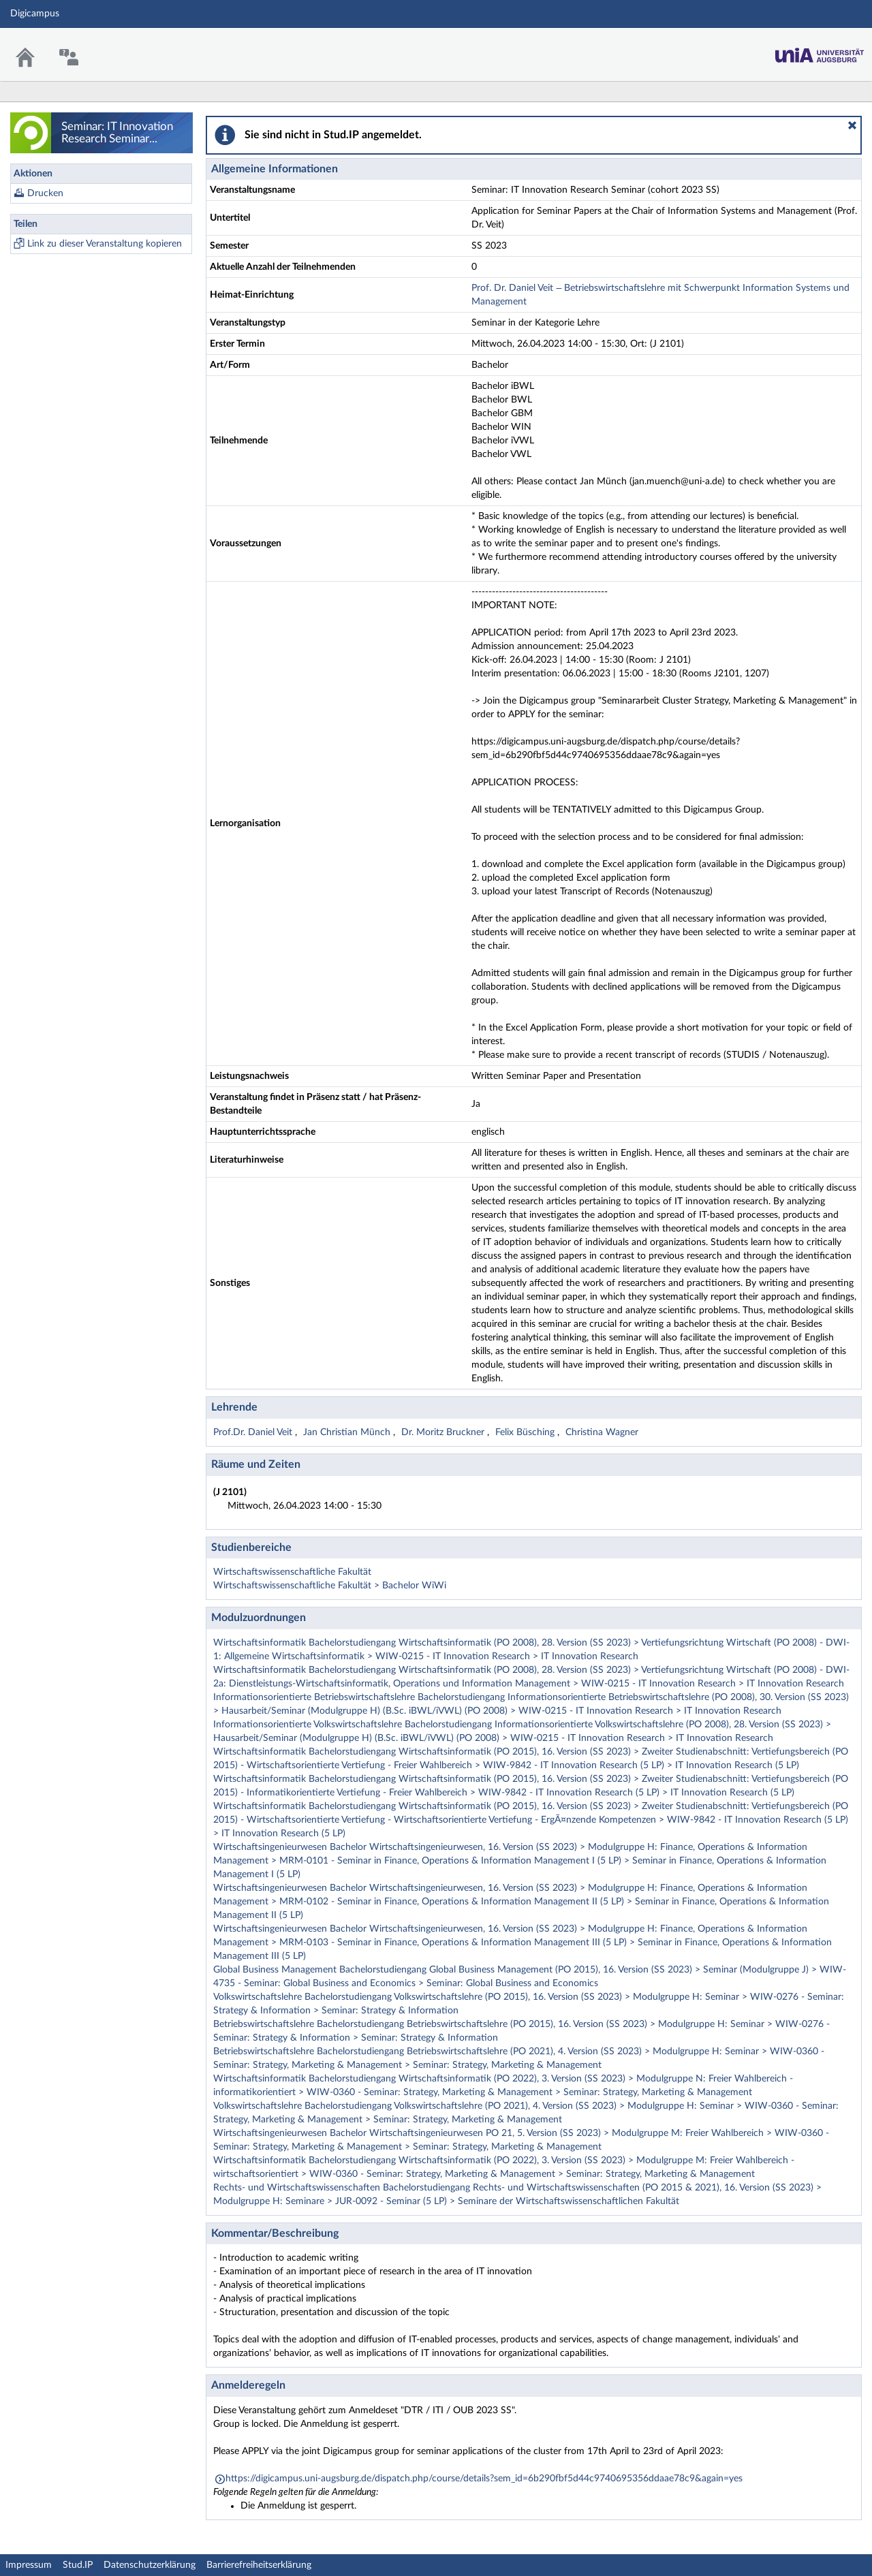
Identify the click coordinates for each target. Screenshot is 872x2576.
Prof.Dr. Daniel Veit (254, 1432)
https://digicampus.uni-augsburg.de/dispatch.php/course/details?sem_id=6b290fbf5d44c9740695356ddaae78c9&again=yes (484, 2478)
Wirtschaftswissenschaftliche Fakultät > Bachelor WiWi (329, 1585)
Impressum (28, 2565)
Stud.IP (78, 2565)
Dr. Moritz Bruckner (444, 1432)
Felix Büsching (526, 1432)
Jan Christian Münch (348, 1432)
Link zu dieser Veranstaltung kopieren (104, 244)
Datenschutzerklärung (150, 2565)
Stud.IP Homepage (819, 51)
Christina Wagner (601, 1432)
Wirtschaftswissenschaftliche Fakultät (292, 1572)
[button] (852, 125)
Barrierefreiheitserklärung (258, 2565)
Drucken (45, 193)
